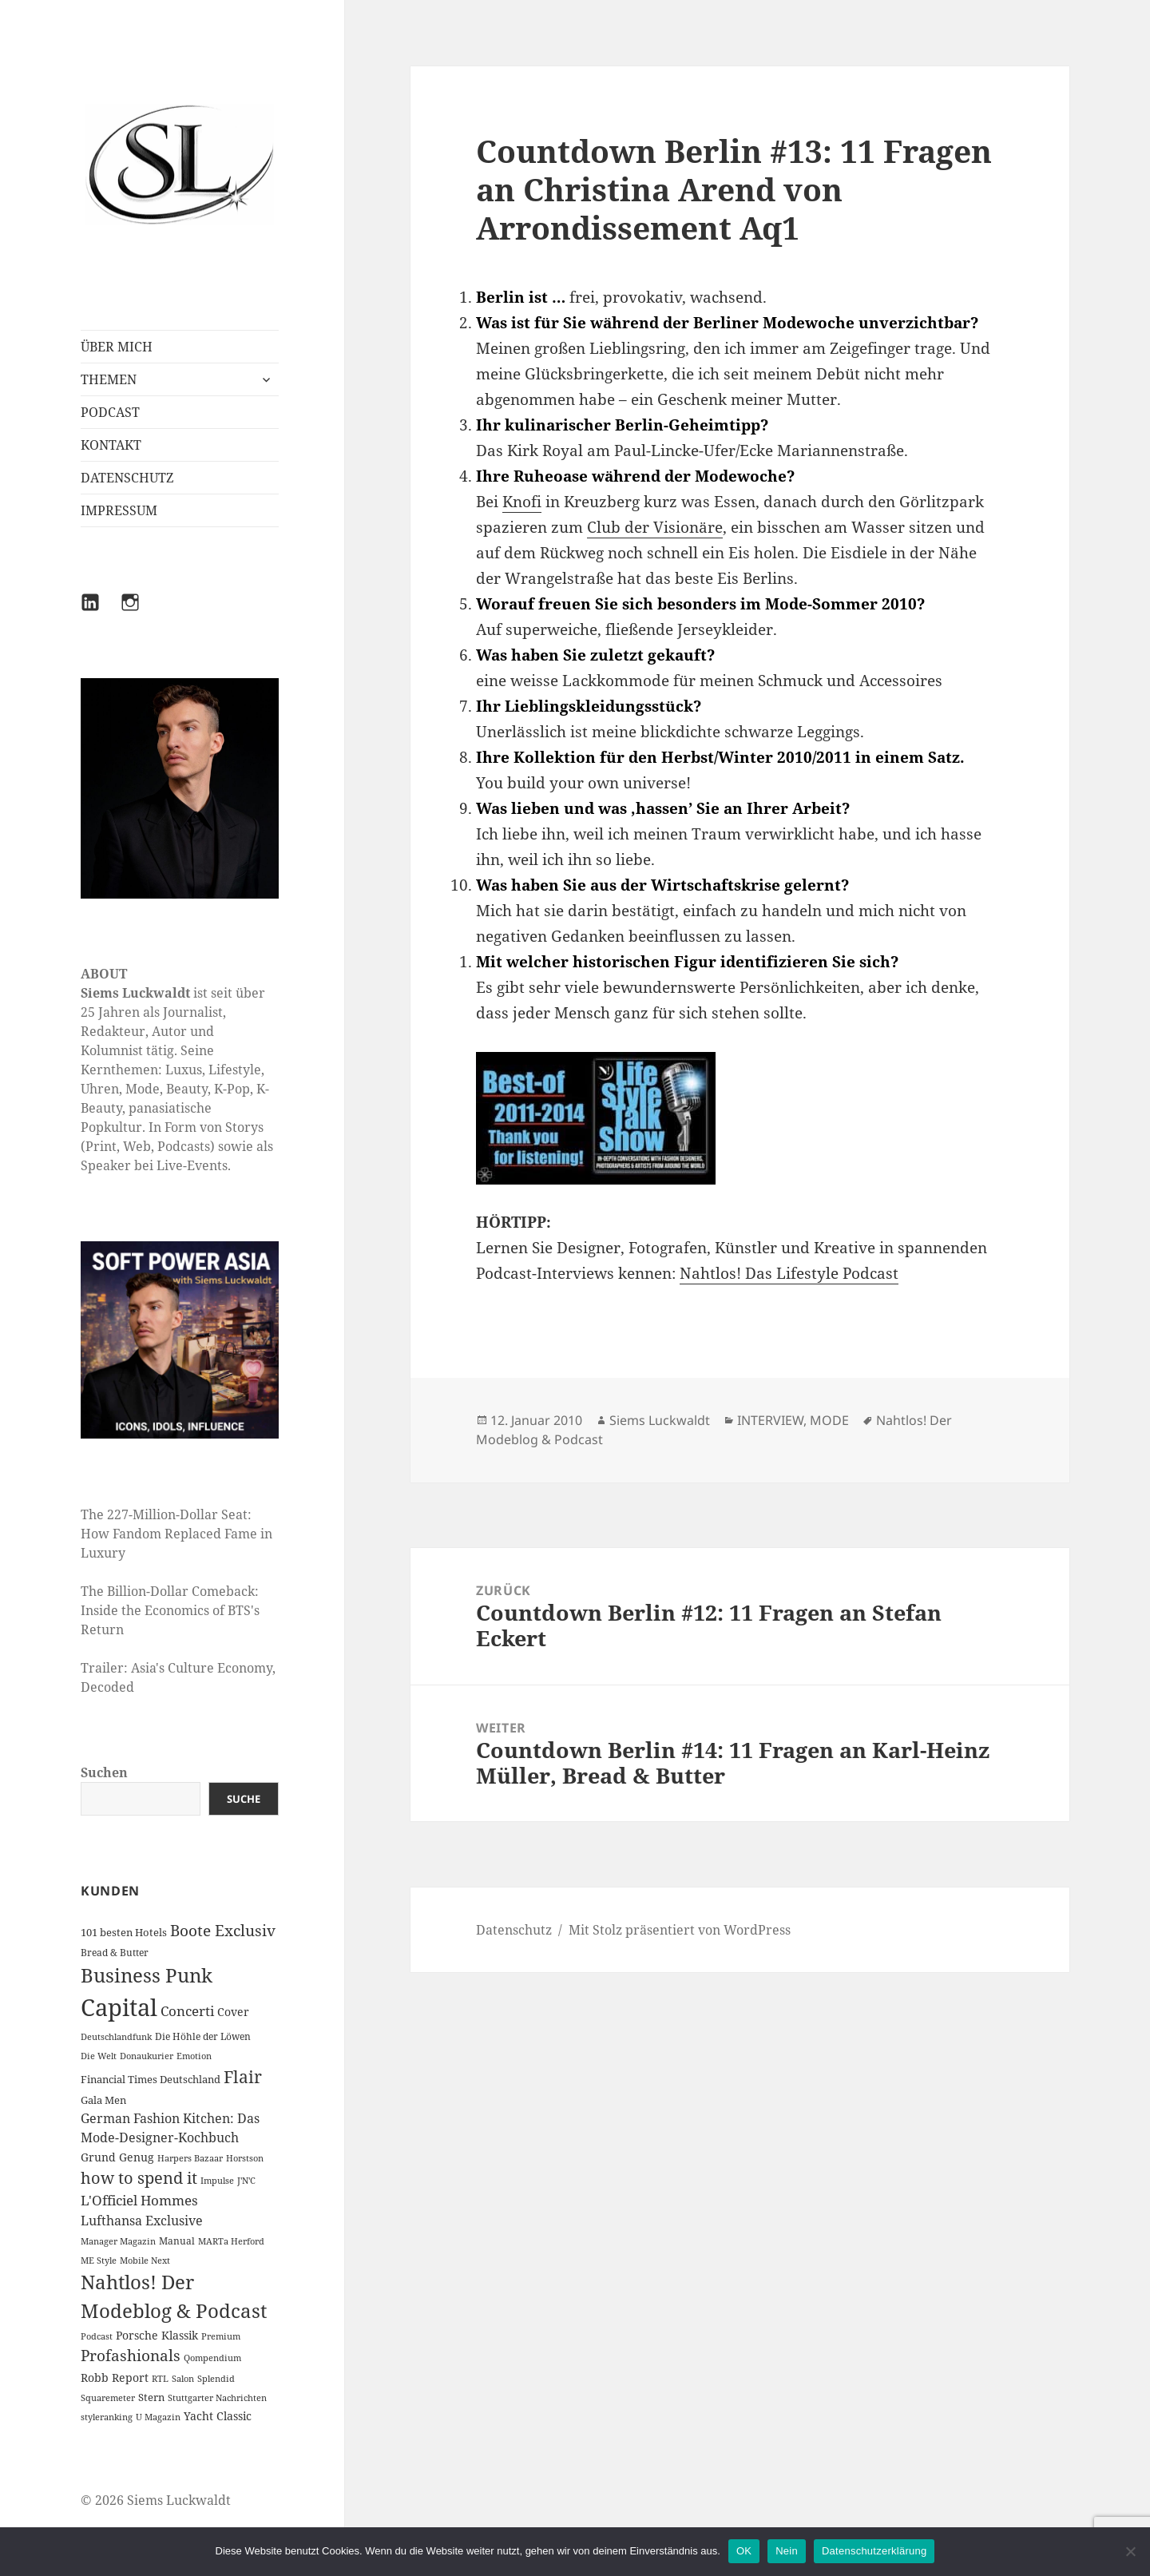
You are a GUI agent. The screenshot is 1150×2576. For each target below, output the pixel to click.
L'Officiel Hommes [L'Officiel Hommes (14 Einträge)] (139, 2200)
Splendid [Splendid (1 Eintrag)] (216, 2378)
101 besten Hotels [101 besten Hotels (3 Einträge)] (124, 1932)
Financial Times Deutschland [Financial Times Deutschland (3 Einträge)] (150, 2079)
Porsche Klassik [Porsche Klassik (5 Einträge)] (157, 2335)
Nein (786, 2551)
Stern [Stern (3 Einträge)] (151, 2397)
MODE (829, 1420)
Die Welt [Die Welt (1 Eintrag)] (99, 2056)
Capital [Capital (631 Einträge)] (119, 2007)
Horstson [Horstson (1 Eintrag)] (245, 2158)
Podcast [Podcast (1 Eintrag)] (97, 2336)
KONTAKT (111, 445)
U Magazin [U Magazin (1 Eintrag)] (158, 2417)
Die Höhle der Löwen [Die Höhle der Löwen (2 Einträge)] (203, 2036)
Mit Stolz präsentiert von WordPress (680, 1930)
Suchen (104, 1772)
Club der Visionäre (655, 527)
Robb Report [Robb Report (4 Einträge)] (115, 2377)
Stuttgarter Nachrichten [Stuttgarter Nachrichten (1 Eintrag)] (217, 2397)
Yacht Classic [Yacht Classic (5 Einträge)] (218, 2415)
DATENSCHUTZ (127, 477)
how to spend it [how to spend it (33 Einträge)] (139, 2178)
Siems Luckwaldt (659, 1420)
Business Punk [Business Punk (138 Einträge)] (146, 1975)
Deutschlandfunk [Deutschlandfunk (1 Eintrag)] (116, 2036)
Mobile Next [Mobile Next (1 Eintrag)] (145, 2260)
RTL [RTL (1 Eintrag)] (160, 2378)
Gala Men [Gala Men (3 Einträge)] (103, 2100)
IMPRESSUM (119, 510)
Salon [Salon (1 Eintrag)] (183, 2378)
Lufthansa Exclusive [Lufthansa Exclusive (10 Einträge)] (142, 2220)
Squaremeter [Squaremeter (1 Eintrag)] (108, 2397)
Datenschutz (514, 1930)
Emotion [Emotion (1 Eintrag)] (194, 2056)
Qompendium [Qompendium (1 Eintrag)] (212, 2358)
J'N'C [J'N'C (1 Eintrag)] (246, 2180)
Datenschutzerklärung (874, 2551)
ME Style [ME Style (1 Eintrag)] (99, 2260)
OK (743, 2551)
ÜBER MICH (117, 346)
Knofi (521, 501)
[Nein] (1130, 2551)
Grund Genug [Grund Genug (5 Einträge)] (117, 2157)
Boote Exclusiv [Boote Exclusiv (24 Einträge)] (223, 1930)
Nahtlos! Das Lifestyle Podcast (789, 1273)
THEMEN (109, 379)
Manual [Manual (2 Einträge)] (177, 2241)
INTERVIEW (770, 1420)
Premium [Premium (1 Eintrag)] (220, 2336)
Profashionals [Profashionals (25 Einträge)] (130, 2355)
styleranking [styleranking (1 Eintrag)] (107, 2417)
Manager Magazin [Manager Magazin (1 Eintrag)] (118, 2241)
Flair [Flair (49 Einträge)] (243, 2076)
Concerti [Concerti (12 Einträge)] (187, 2011)
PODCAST (110, 412)
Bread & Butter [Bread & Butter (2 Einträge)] (115, 1952)
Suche (243, 1799)
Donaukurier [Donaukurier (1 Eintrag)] (146, 2056)
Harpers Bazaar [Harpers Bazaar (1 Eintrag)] (190, 2158)
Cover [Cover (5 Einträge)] (233, 2011)
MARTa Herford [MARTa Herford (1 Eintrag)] (231, 2241)
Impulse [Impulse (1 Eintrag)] (217, 2180)
